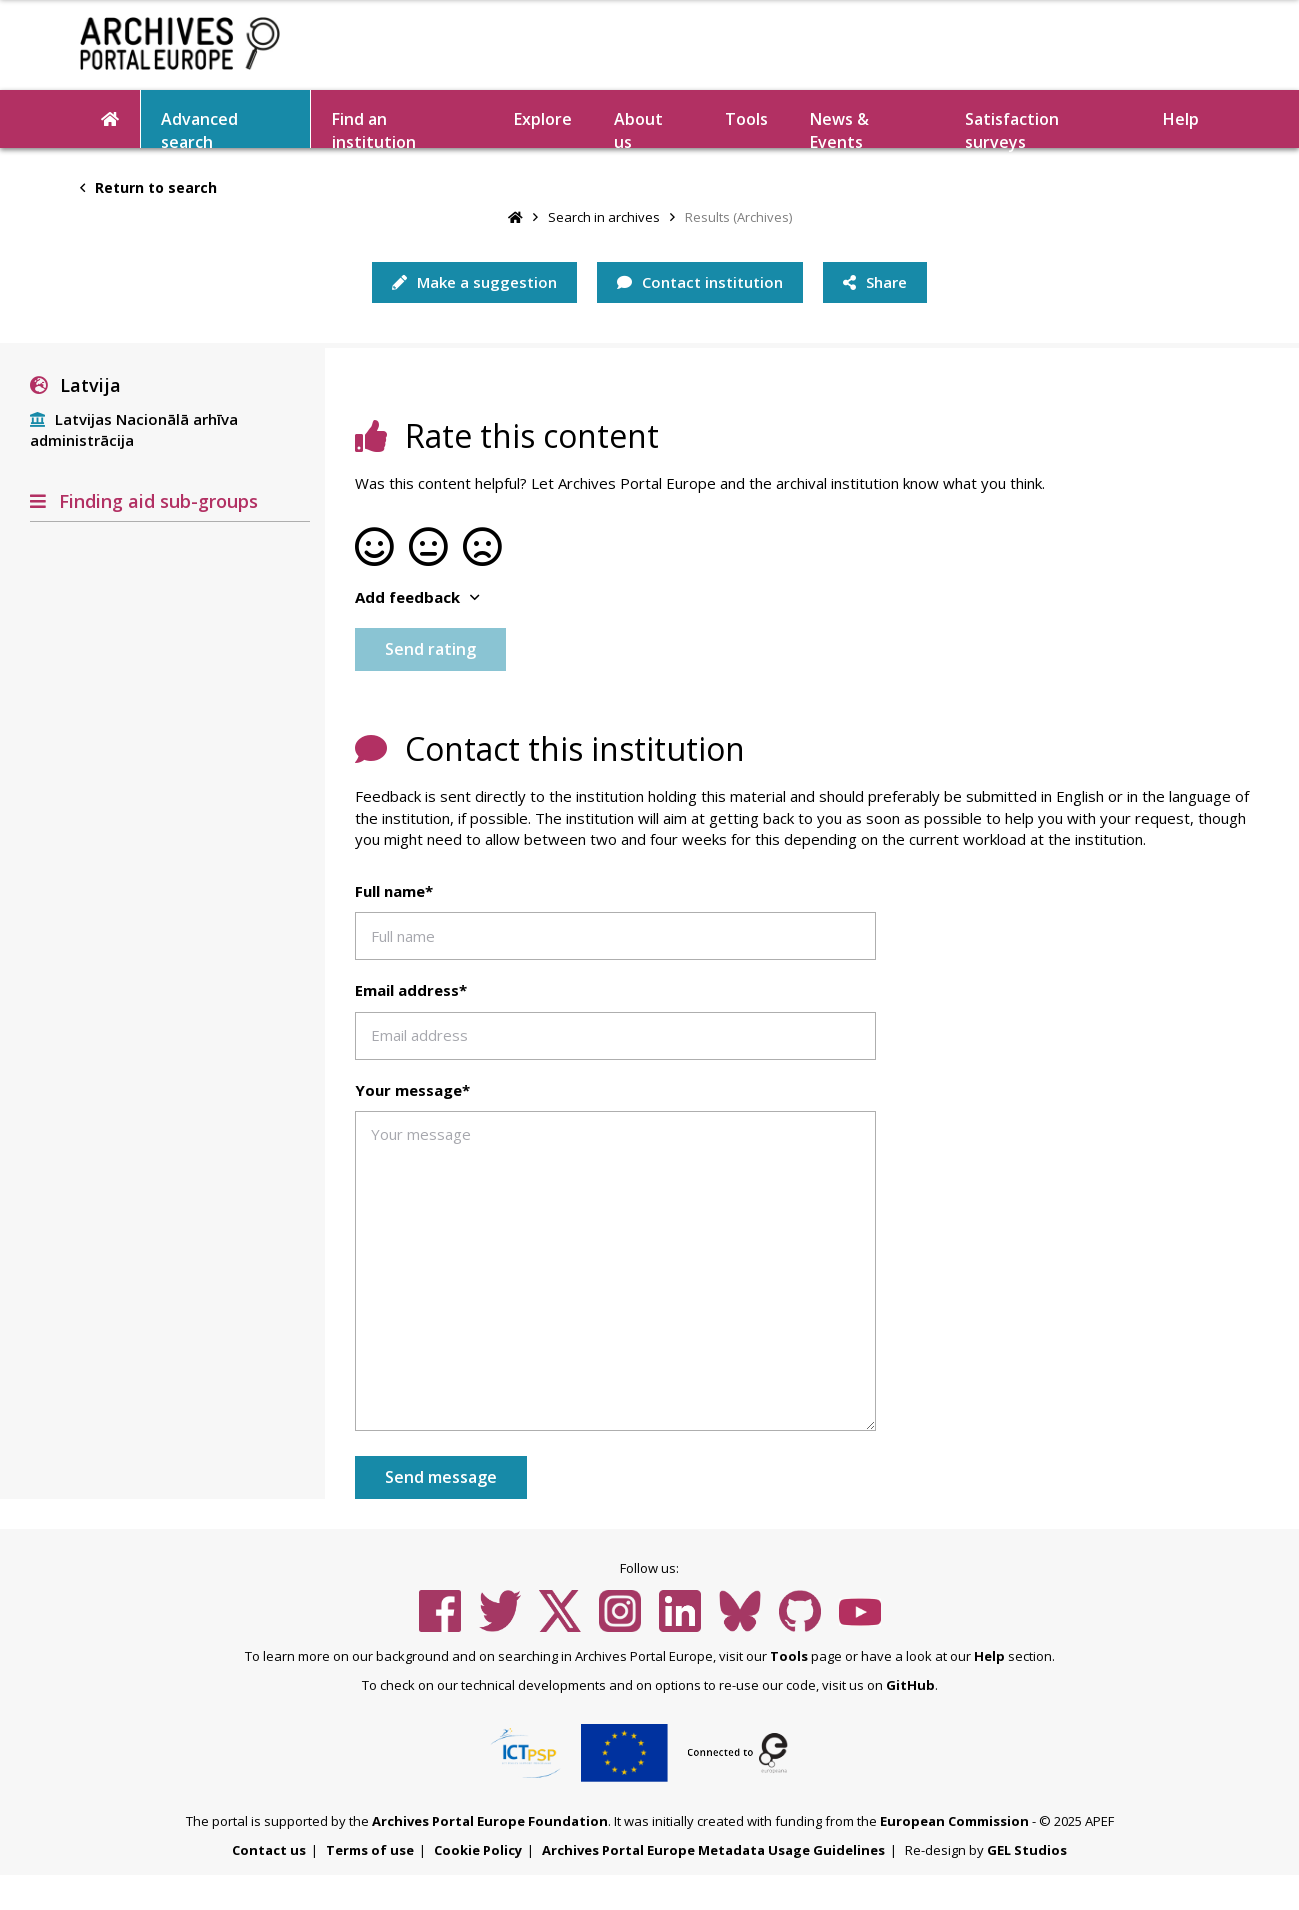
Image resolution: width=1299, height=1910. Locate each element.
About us (638, 128)
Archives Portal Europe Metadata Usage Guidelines (713, 1850)
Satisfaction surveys (1012, 128)
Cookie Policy (478, 1850)
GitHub (910, 1685)
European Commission (954, 1821)
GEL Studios (1027, 1850)
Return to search (148, 187)
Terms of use (370, 1850)
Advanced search (199, 128)
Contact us (269, 1850)
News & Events (839, 128)
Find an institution (374, 128)
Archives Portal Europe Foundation (490, 1821)
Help (1181, 119)
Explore (543, 119)
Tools (746, 119)
